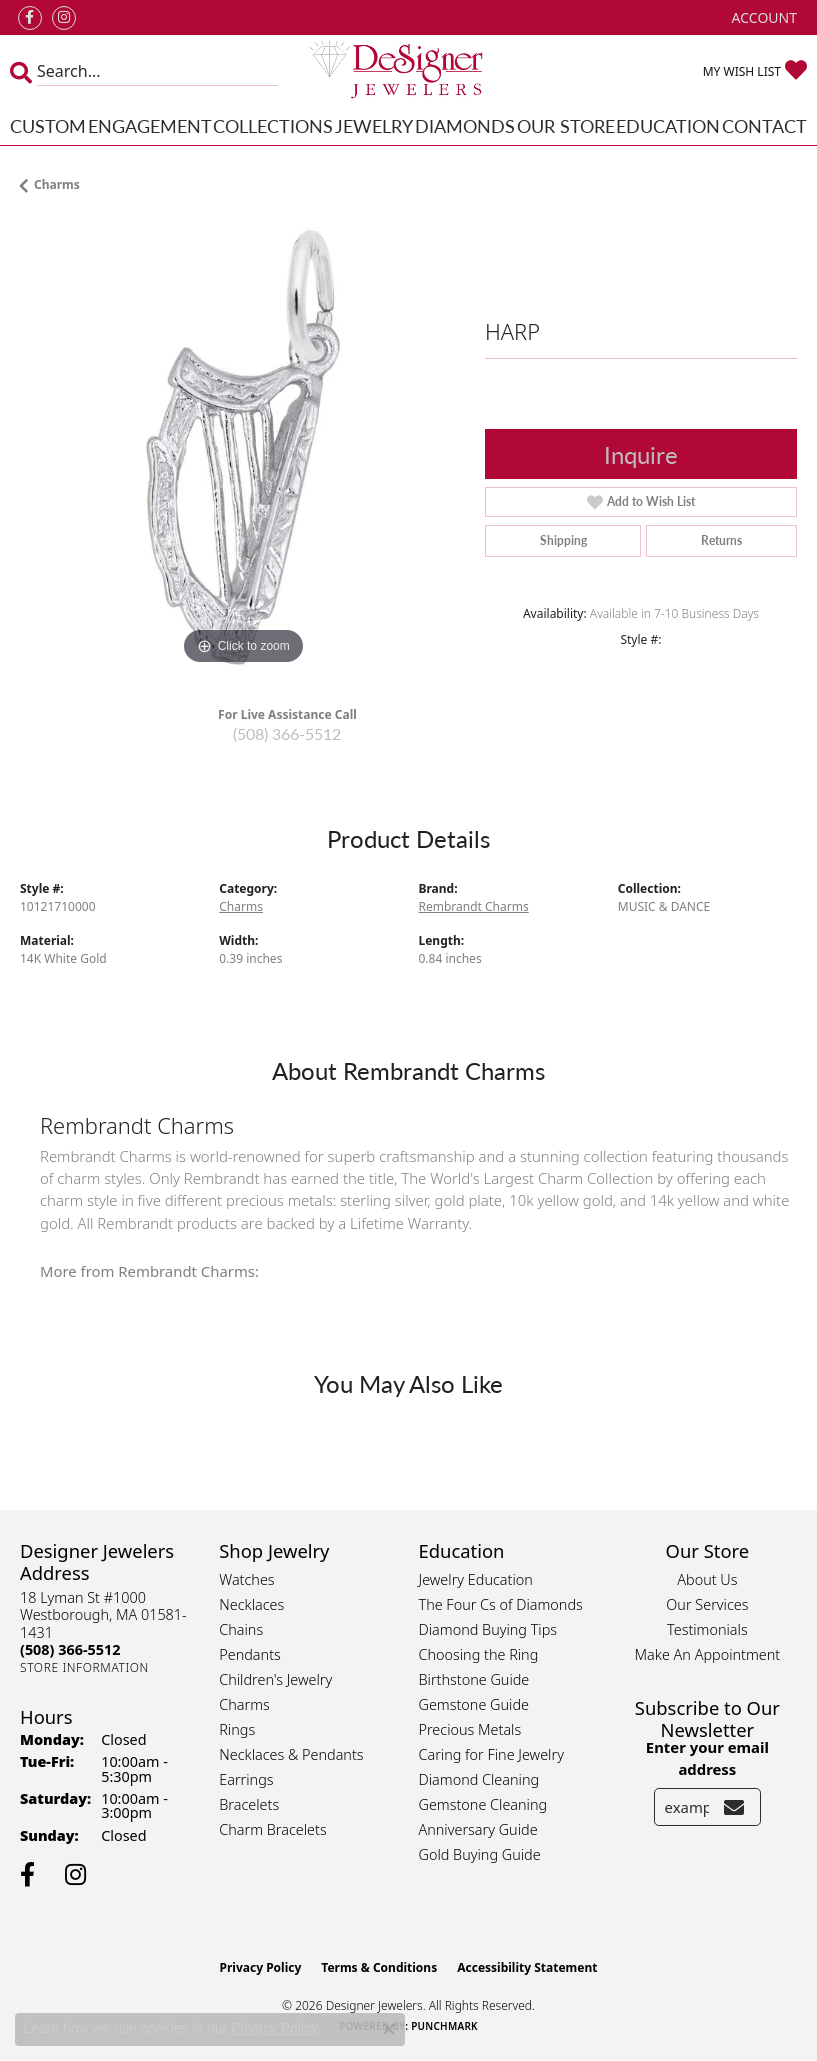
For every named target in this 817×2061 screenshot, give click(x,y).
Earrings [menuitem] (246, 1779)
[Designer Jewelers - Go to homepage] (408, 71)
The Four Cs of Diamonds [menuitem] (501, 1604)
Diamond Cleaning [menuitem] (479, 1779)
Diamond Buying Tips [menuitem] (488, 1629)
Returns (721, 540)
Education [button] (668, 125)
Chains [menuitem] (241, 1629)
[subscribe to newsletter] (734, 1807)
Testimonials (707, 1629)
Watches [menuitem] (246, 1579)
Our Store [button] (566, 125)
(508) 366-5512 (287, 733)
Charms (57, 184)
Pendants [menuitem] (250, 1654)
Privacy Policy (261, 1967)
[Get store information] (84, 1667)
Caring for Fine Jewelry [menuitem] (491, 1754)
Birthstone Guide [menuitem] (474, 1679)
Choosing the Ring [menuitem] (479, 1654)
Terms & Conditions (379, 1967)
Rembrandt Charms (474, 906)
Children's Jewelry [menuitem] (275, 1679)
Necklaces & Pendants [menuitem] (291, 1754)
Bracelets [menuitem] (249, 1804)
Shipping (563, 540)
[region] (242, 447)
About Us (707, 1579)
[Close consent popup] (389, 2029)
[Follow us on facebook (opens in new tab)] (30, 18)
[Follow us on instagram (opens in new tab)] (64, 18)
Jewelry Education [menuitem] (476, 1579)
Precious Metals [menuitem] (470, 1729)
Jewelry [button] (374, 125)
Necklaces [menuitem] (251, 1604)
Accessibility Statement (527, 1967)
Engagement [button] (150, 125)
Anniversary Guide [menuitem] (478, 1829)
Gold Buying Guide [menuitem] (480, 1854)
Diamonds (465, 125)
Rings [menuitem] (237, 1729)
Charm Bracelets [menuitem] (272, 1829)
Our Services (707, 1604)
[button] (762, 17)
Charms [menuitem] (244, 1704)
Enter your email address (707, 1758)
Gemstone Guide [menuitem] (474, 1704)
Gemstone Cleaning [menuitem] (483, 1804)
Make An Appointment (708, 1654)
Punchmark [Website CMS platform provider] (444, 2026)
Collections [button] (273, 125)
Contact (764, 125)
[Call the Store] (70, 1649)
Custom (48, 125)
